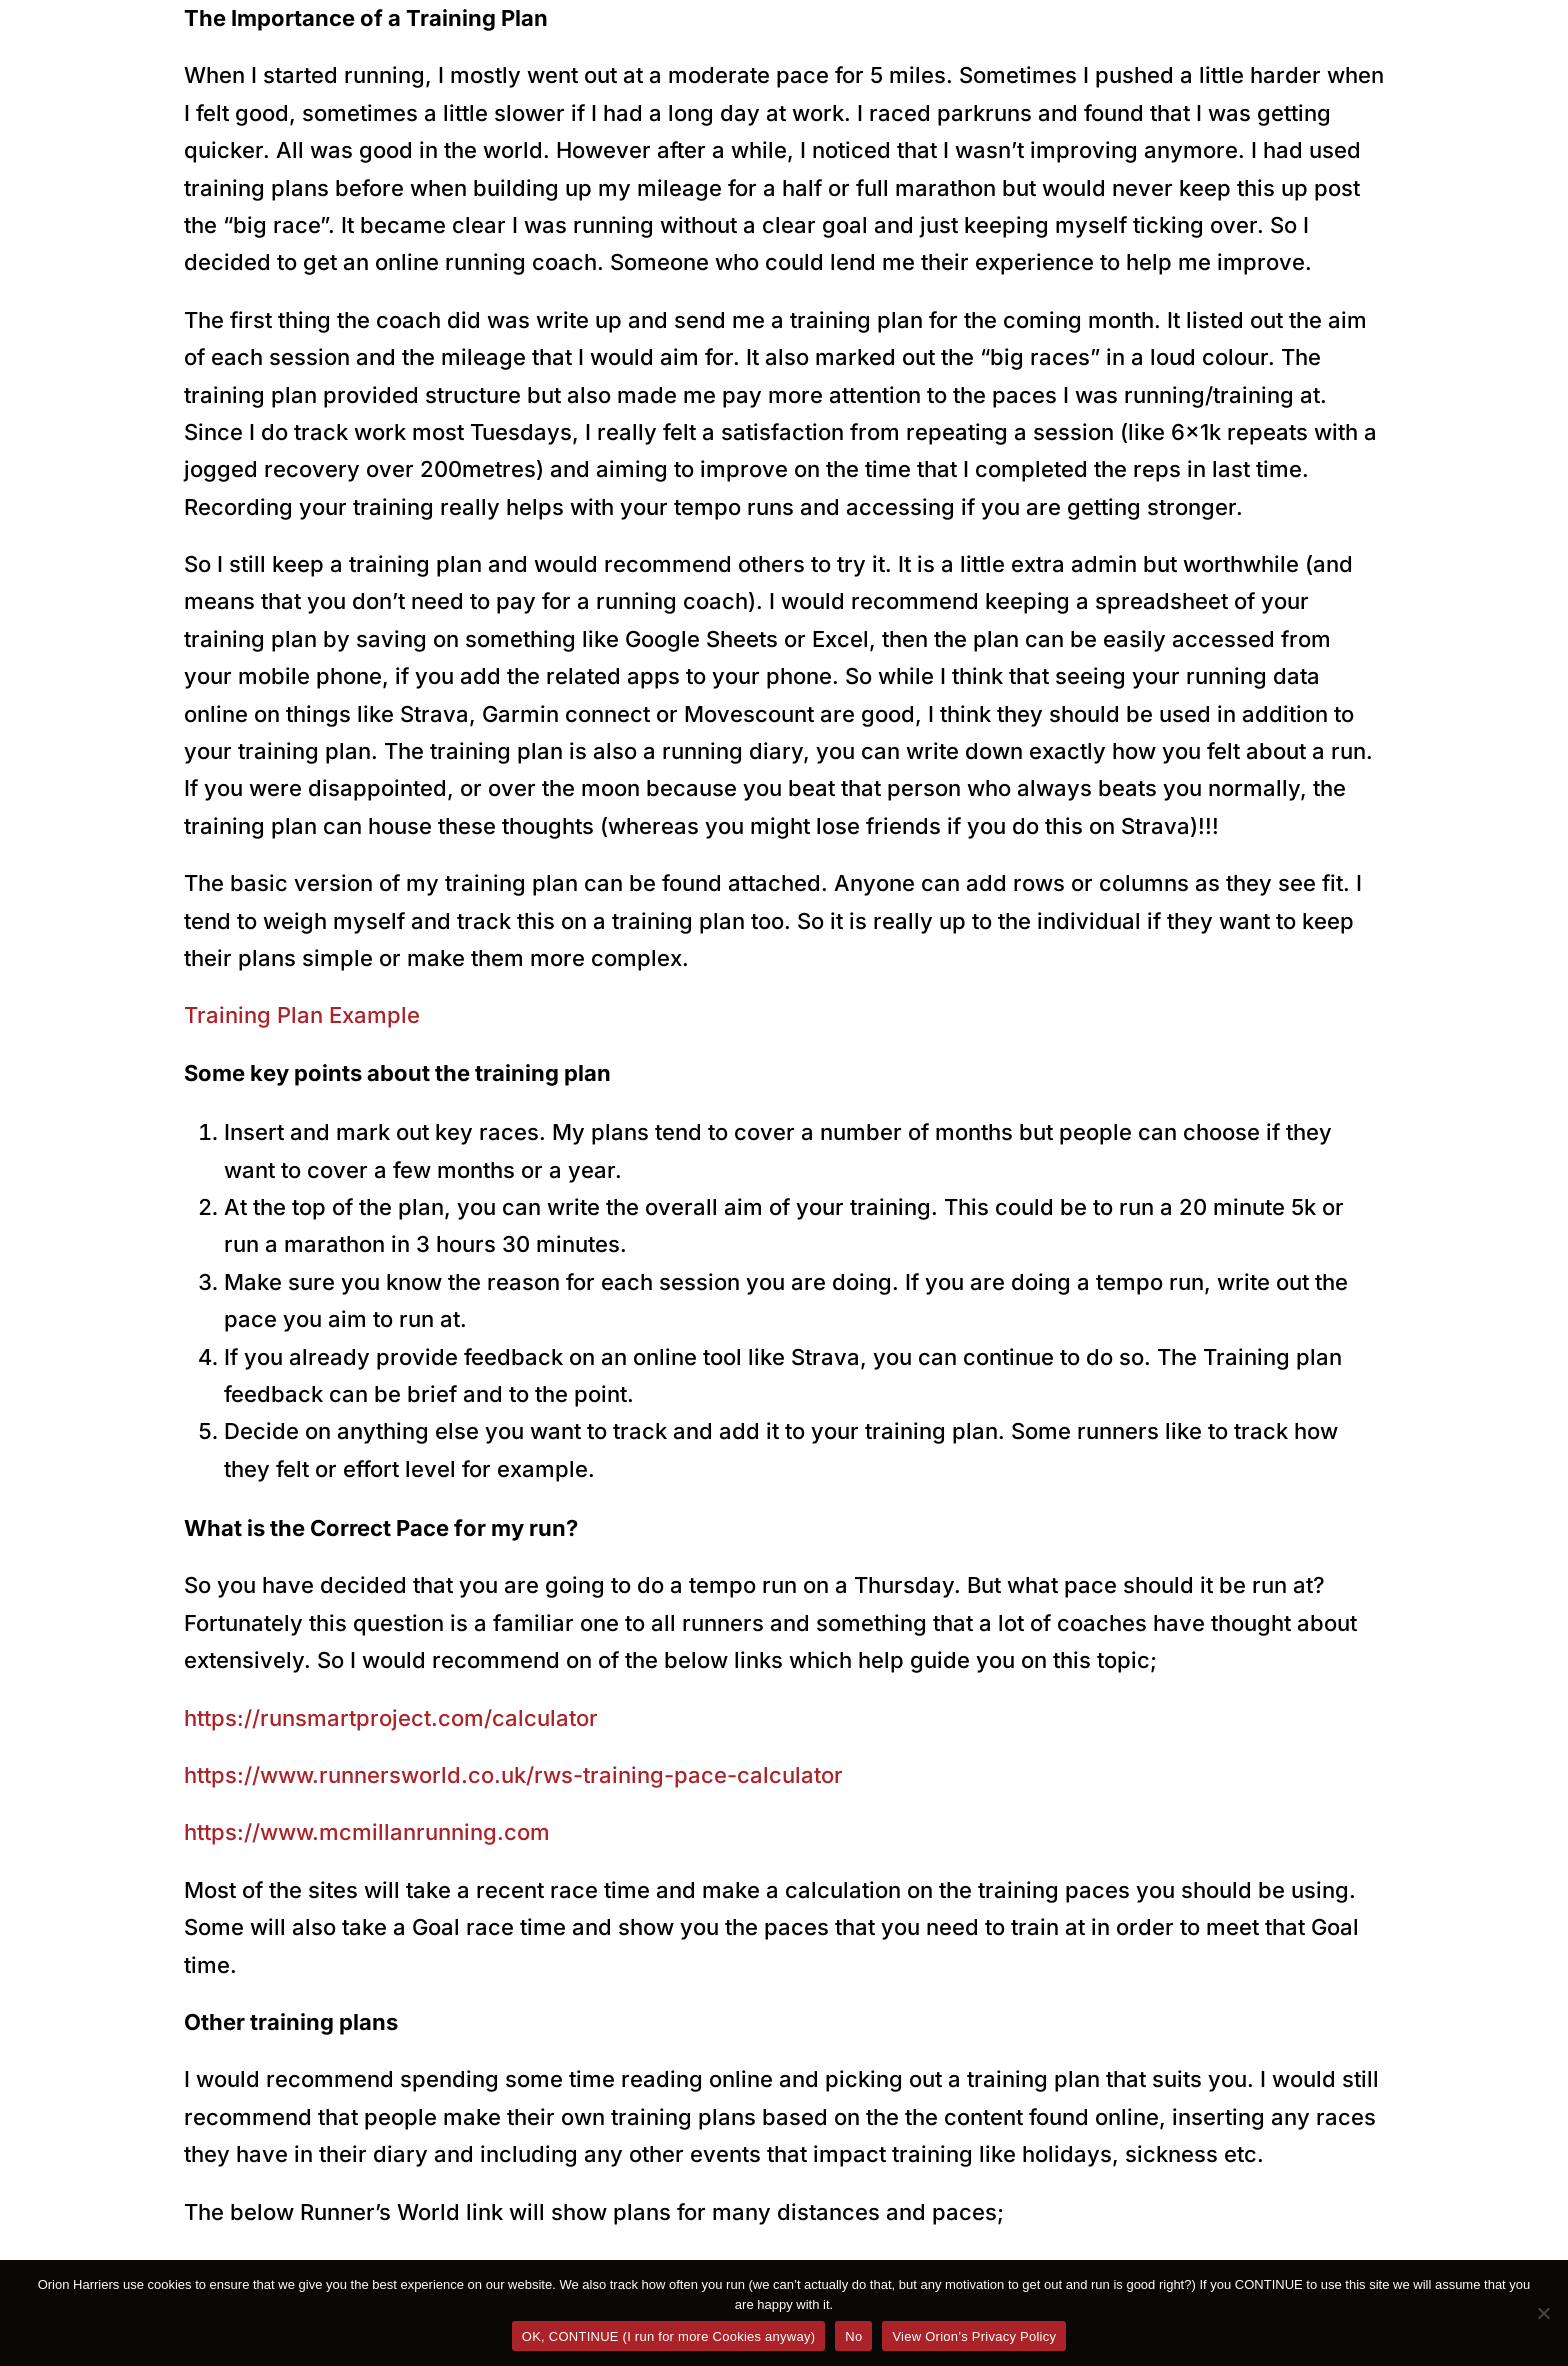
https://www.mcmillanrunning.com (367, 1832)
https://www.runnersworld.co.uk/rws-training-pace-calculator (513, 1775)
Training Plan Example (302, 1015)
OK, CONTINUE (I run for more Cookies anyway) (668, 2336)
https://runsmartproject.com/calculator (391, 1718)
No (853, 2336)
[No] (1543, 2313)
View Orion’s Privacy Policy (974, 2336)
